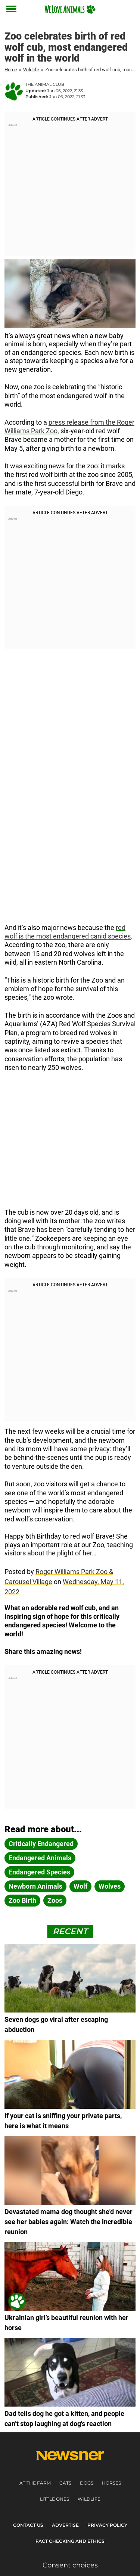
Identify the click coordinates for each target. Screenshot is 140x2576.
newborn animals (35, 1886)
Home (10, 69)
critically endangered (41, 1844)
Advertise (65, 2525)
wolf (80, 1886)
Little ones (54, 2499)
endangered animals (40, 1858)
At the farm (35, 2483)
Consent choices (70, 2565)
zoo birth (22, 1900)
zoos (54, 1900)
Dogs (86, 2483)
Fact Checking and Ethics (70, 2541)
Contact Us (28, 2525)
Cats (65, 2483)
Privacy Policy (107, 2525)
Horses (111, 2483)
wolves (110, 1886)
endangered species (39, 1872)
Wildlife (31, 69)
